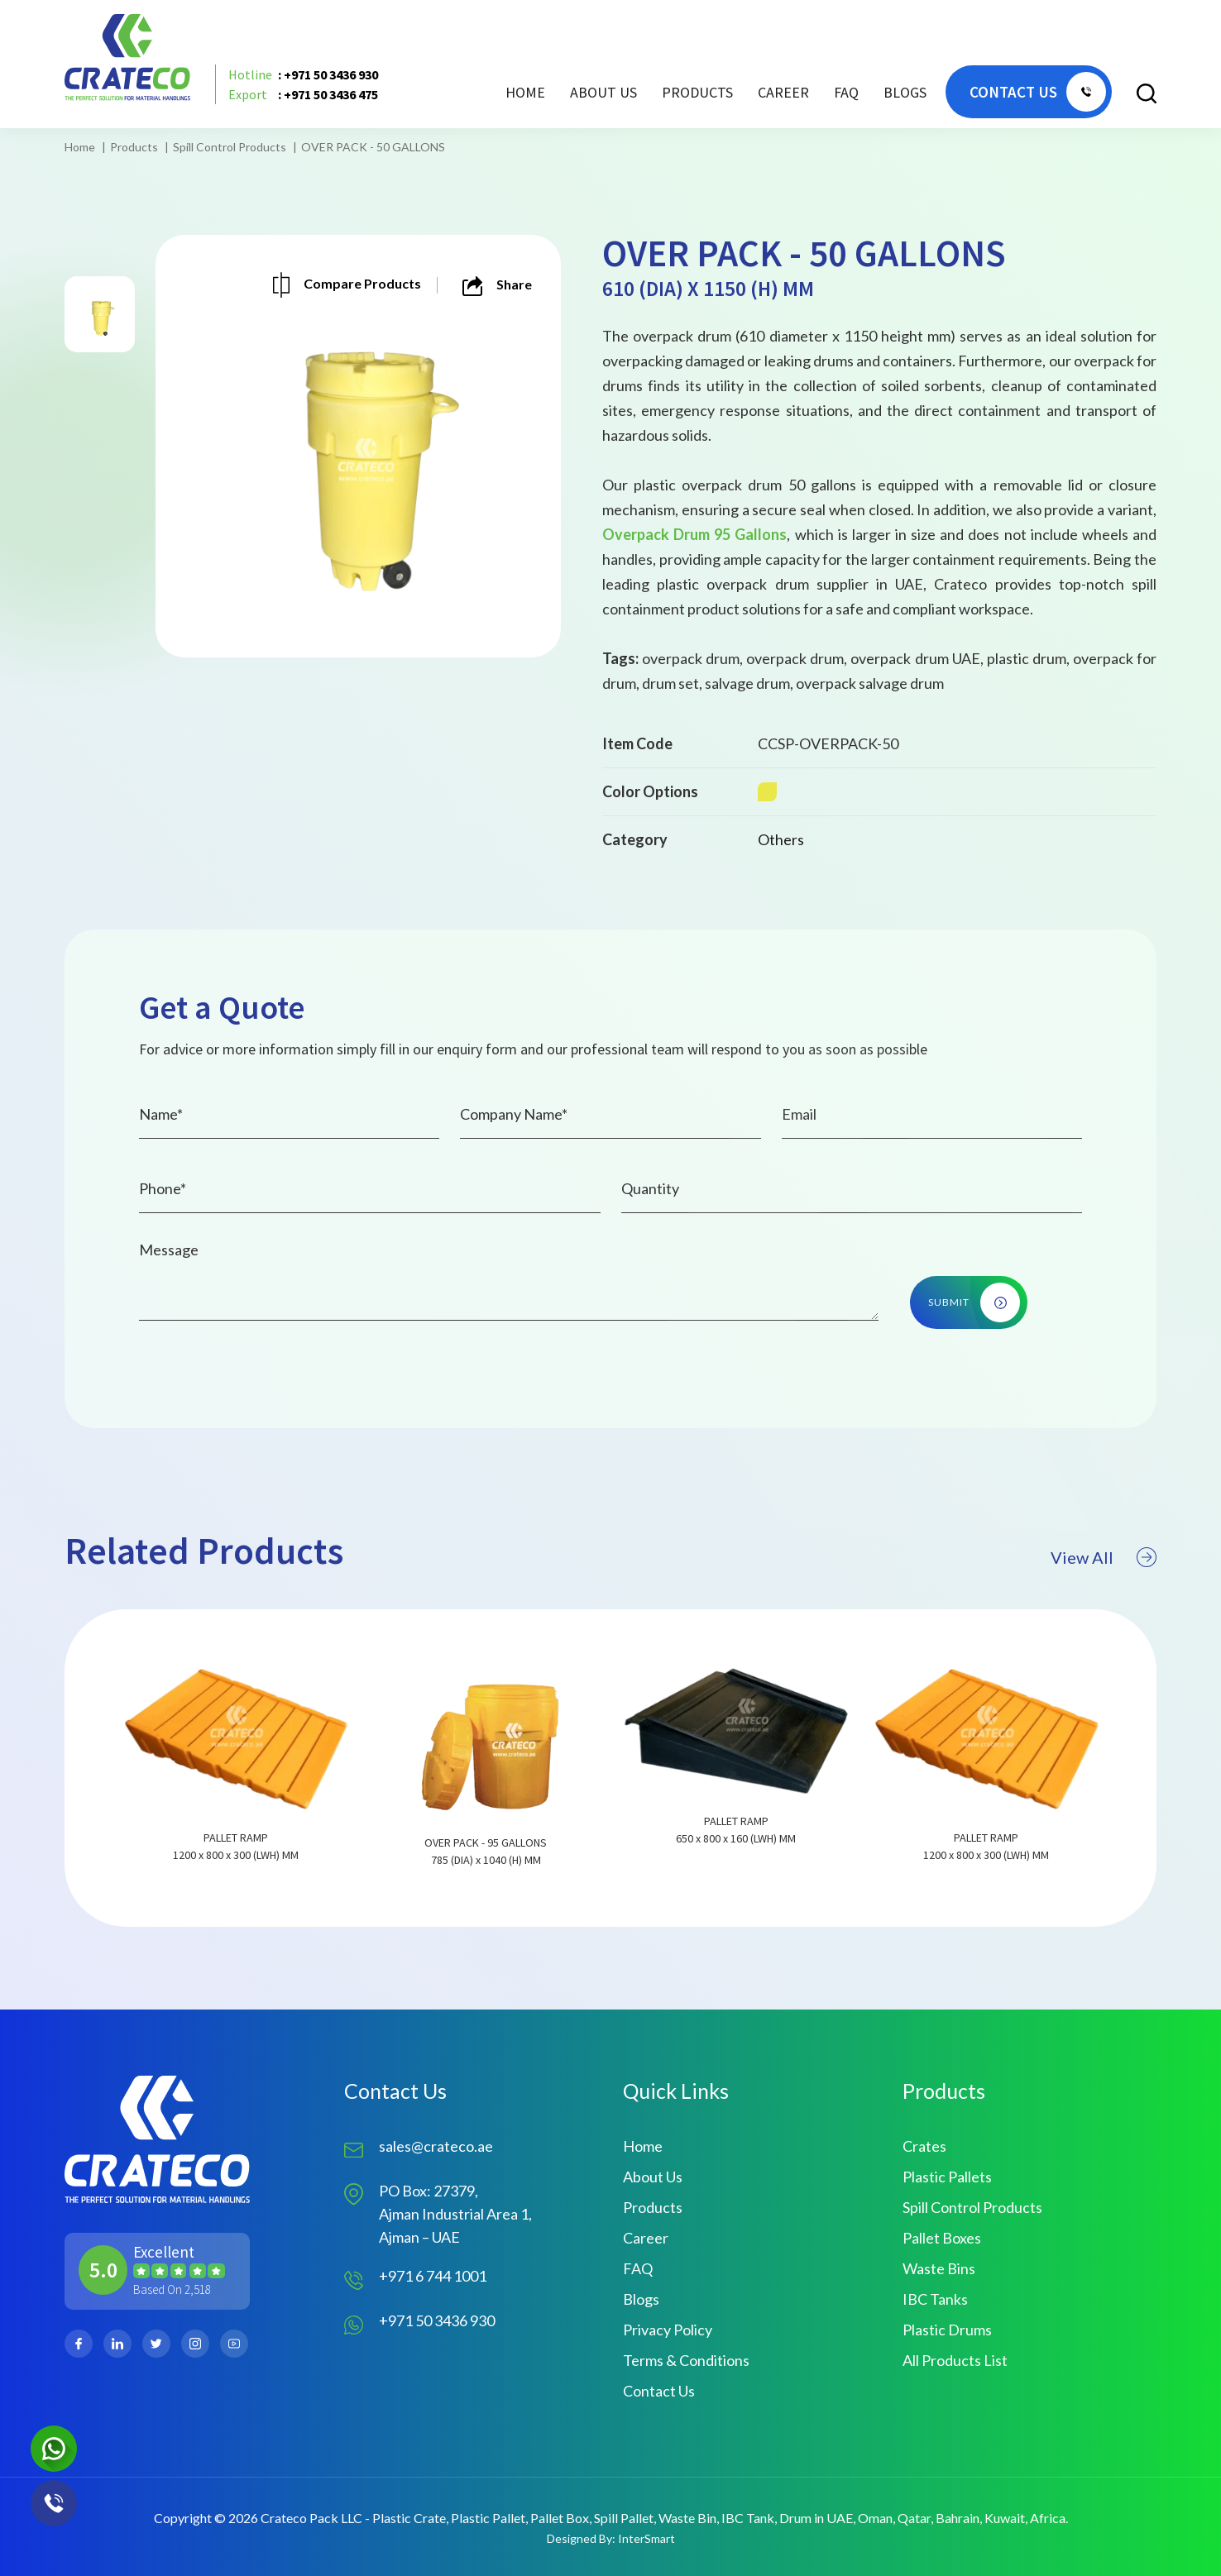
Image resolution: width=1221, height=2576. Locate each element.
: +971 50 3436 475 (303, 94)
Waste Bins (939, 2268)
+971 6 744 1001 (432, 2276)
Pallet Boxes (942, 2238)
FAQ (846, 92)
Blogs (905, 92)
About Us (603, 92)
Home (525, 92)
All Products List (955, 2360)
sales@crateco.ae (436, 2146)
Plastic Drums (947, 2329)
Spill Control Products (229, 147)
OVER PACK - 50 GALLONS (373, 147)
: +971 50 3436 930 (303, 74)
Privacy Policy (667, 2329)
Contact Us (659, 2391)
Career (783, 92)
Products (134, 147)
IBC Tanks (935, 2299)
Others (781, 839)
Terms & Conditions (686, 2360)
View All (1103, 1622)
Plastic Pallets (947, 2176)
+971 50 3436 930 (437, 2320)
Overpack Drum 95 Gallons (694, 534)
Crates (924, 2146)
